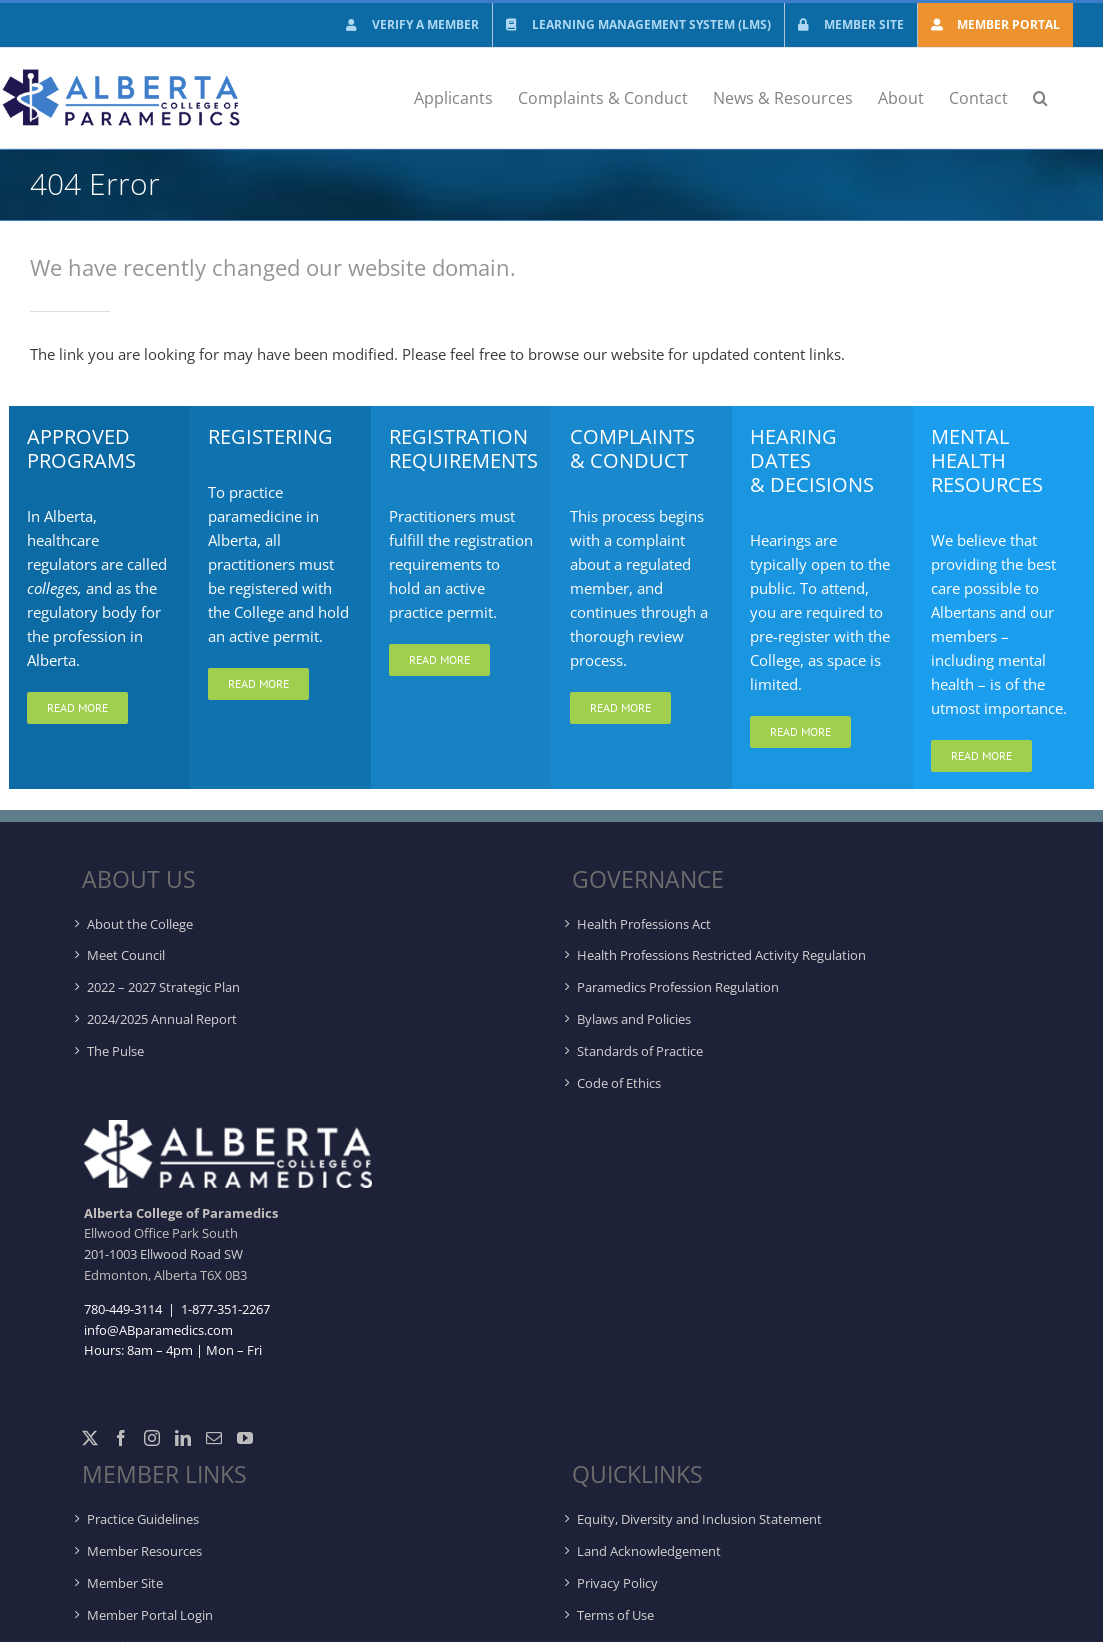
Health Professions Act (644, 924)
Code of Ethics (619, 1083)
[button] (1040, 98)
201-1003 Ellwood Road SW (163, 1254)
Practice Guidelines (143, 1519)
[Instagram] (152, 1438)
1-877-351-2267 (224, 1309)
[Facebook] (121, 1438)
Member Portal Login (150, 1615)
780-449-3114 (123, 1309)
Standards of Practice (640, 1051)
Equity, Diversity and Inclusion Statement (699, 1519)
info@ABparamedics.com (158, 1330)
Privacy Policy (617, 1583)
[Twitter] (90, 1438)
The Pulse (115, 1051)
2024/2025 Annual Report (162, 1019)
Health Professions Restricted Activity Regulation (721, 955)
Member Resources (144, 1551)
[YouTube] (245, 1438)
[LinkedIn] (183, 1438)
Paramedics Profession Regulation (678, 987)
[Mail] (214, 1438)
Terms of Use (615, 1615)
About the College (140, 924)
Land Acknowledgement (649, 1551)
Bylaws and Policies (634, 1019)
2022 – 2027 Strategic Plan (163, 987)
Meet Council (126, 955)
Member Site (125, 1583)
